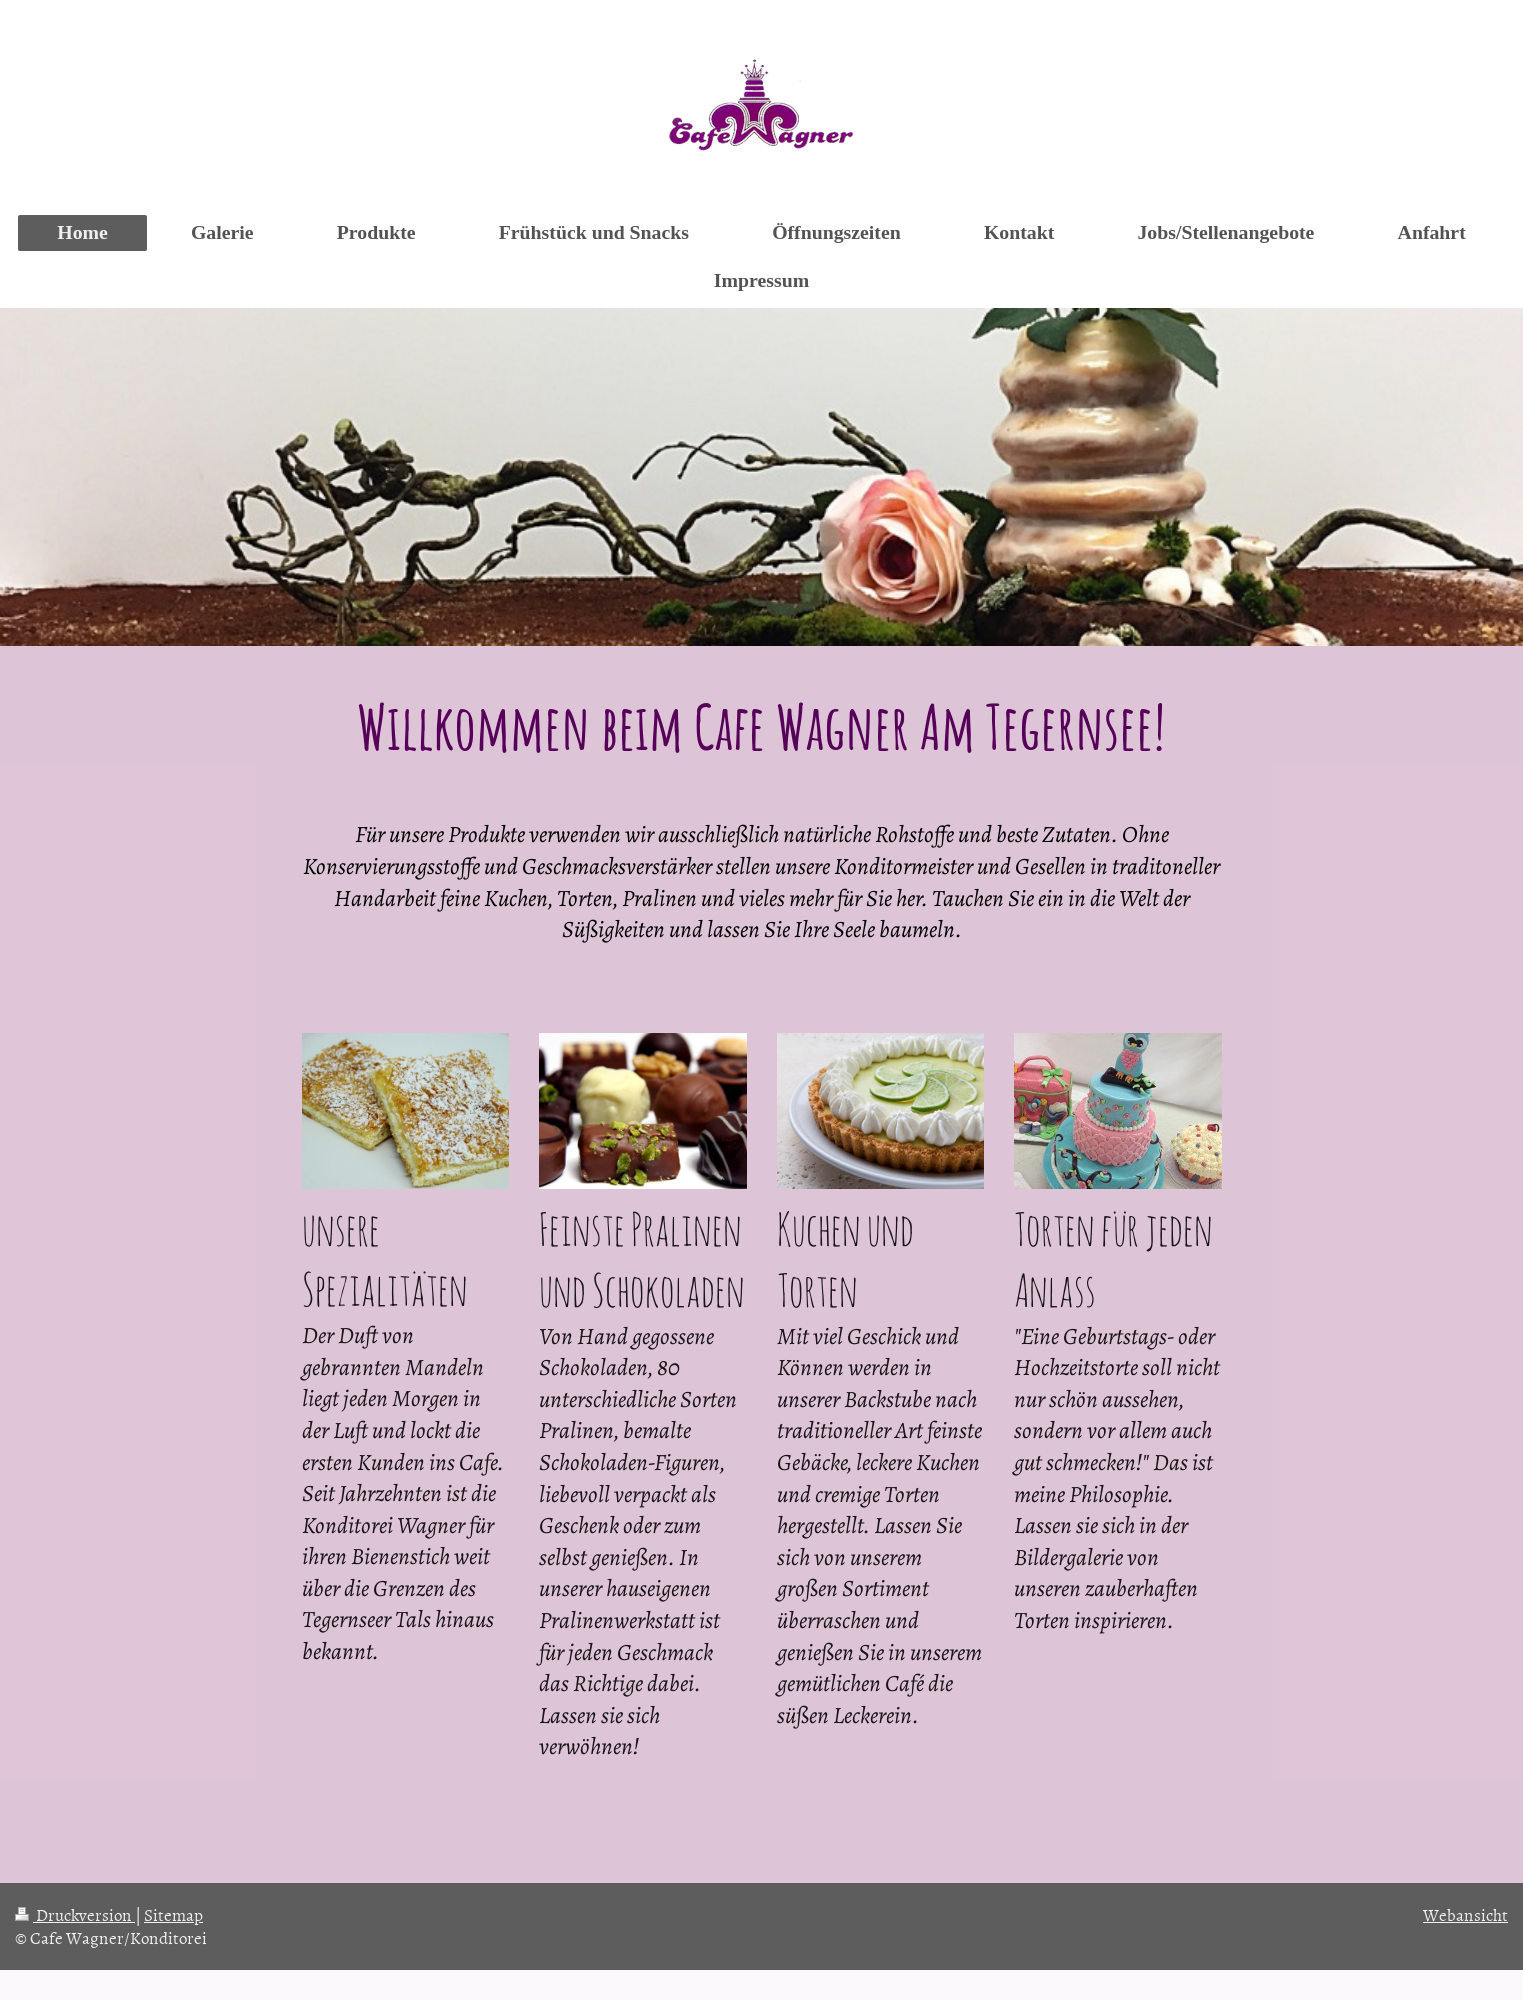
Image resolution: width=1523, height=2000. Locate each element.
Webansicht (1465, 1914)
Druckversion (75, 1914)
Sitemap (173, 1914)
